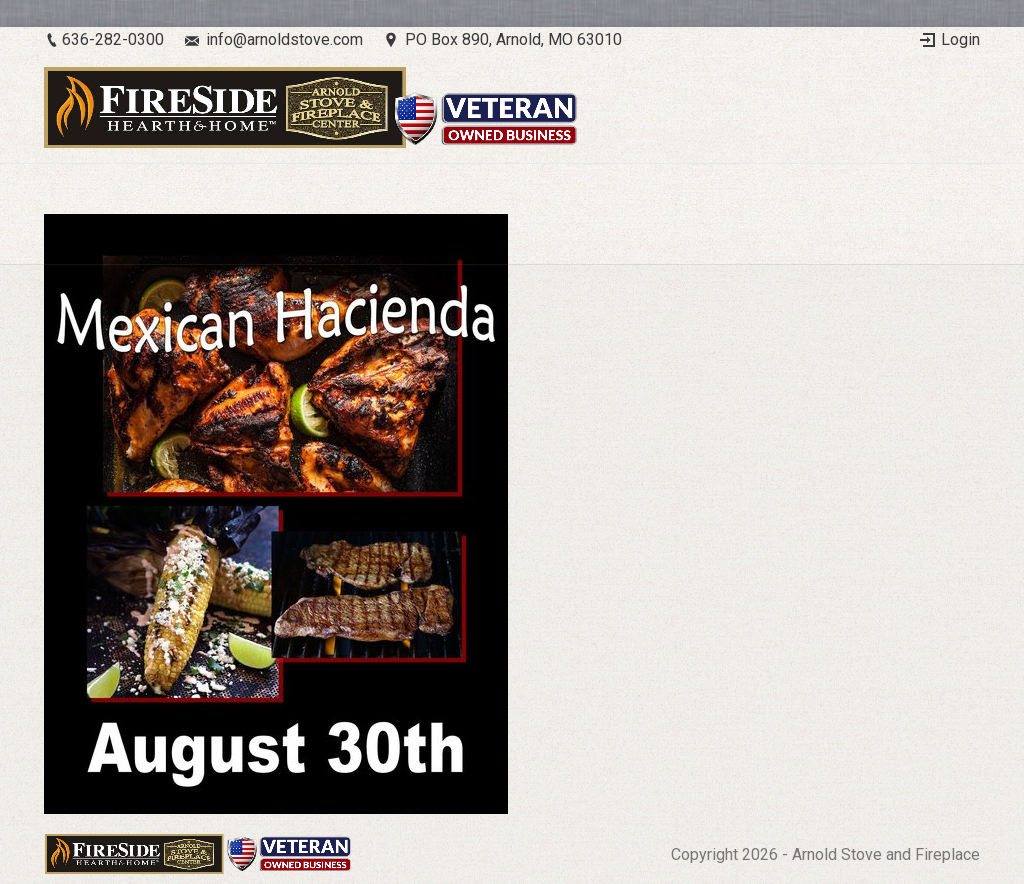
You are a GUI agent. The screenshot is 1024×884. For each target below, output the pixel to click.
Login (960, 39)
